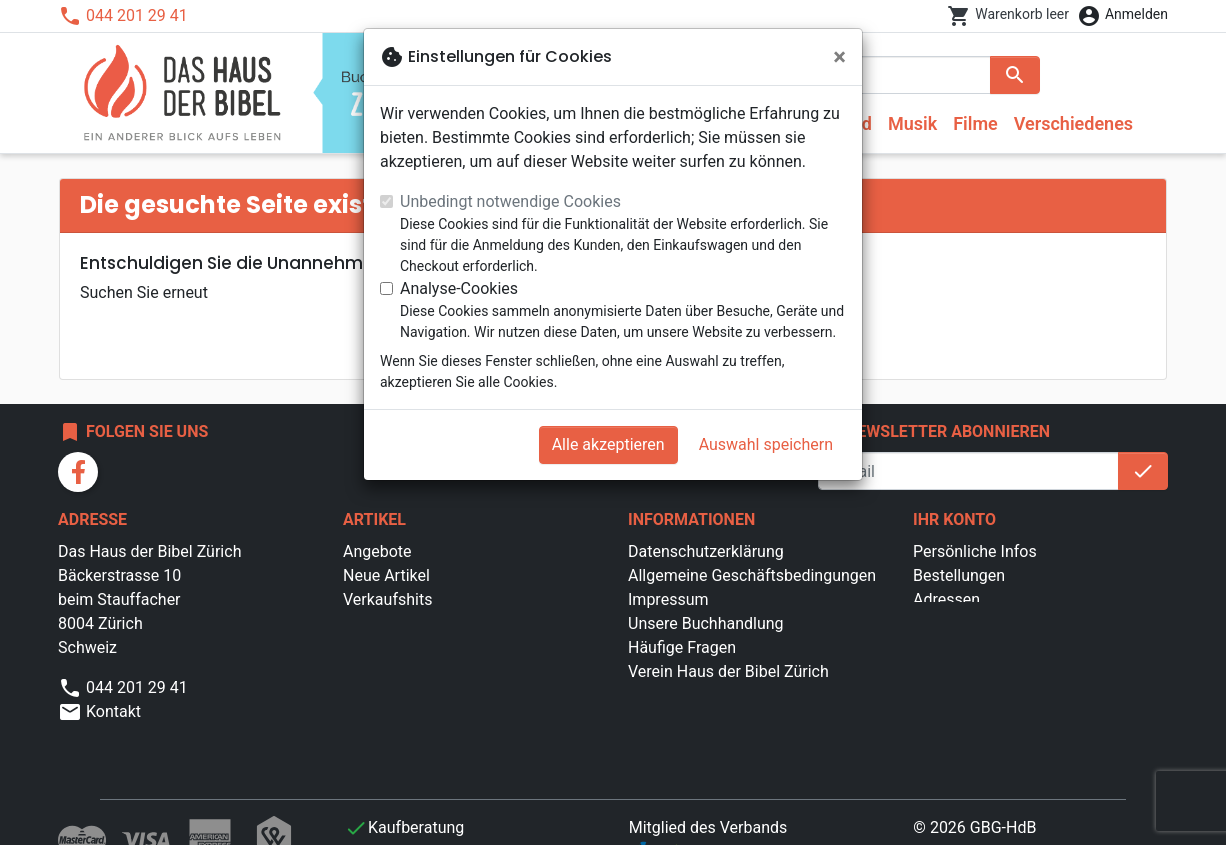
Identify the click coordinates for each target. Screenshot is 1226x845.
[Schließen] (839, 57)
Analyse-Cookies (459, 288)
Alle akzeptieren (608, 444)
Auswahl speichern (766, 444)
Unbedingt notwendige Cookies (510, 201)
